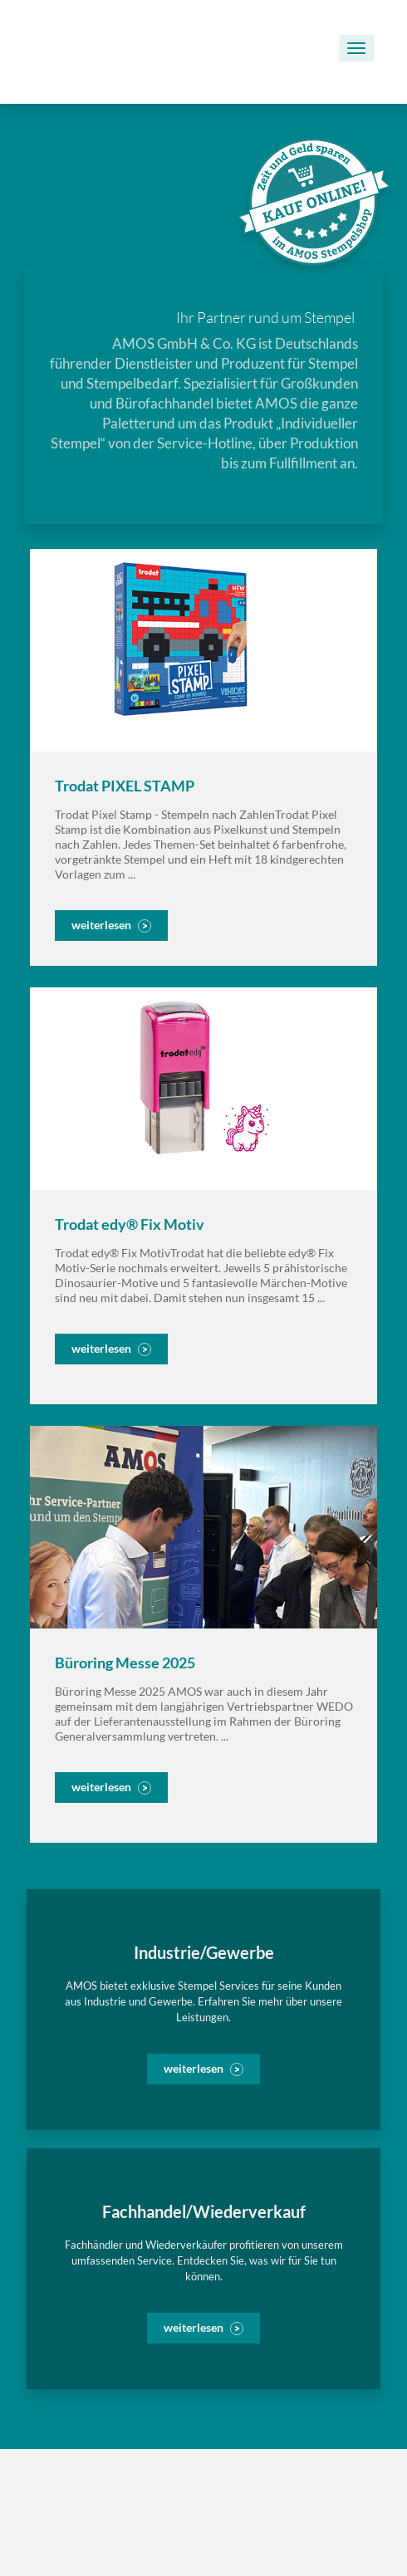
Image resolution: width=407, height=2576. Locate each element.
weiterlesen (193, 2068)
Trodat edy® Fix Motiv (129, 1224)
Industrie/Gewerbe (204, 1952)
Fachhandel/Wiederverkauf (204, 2211)
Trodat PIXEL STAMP (124, 785)
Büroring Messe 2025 (125, 1662)
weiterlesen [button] (101, 925)
